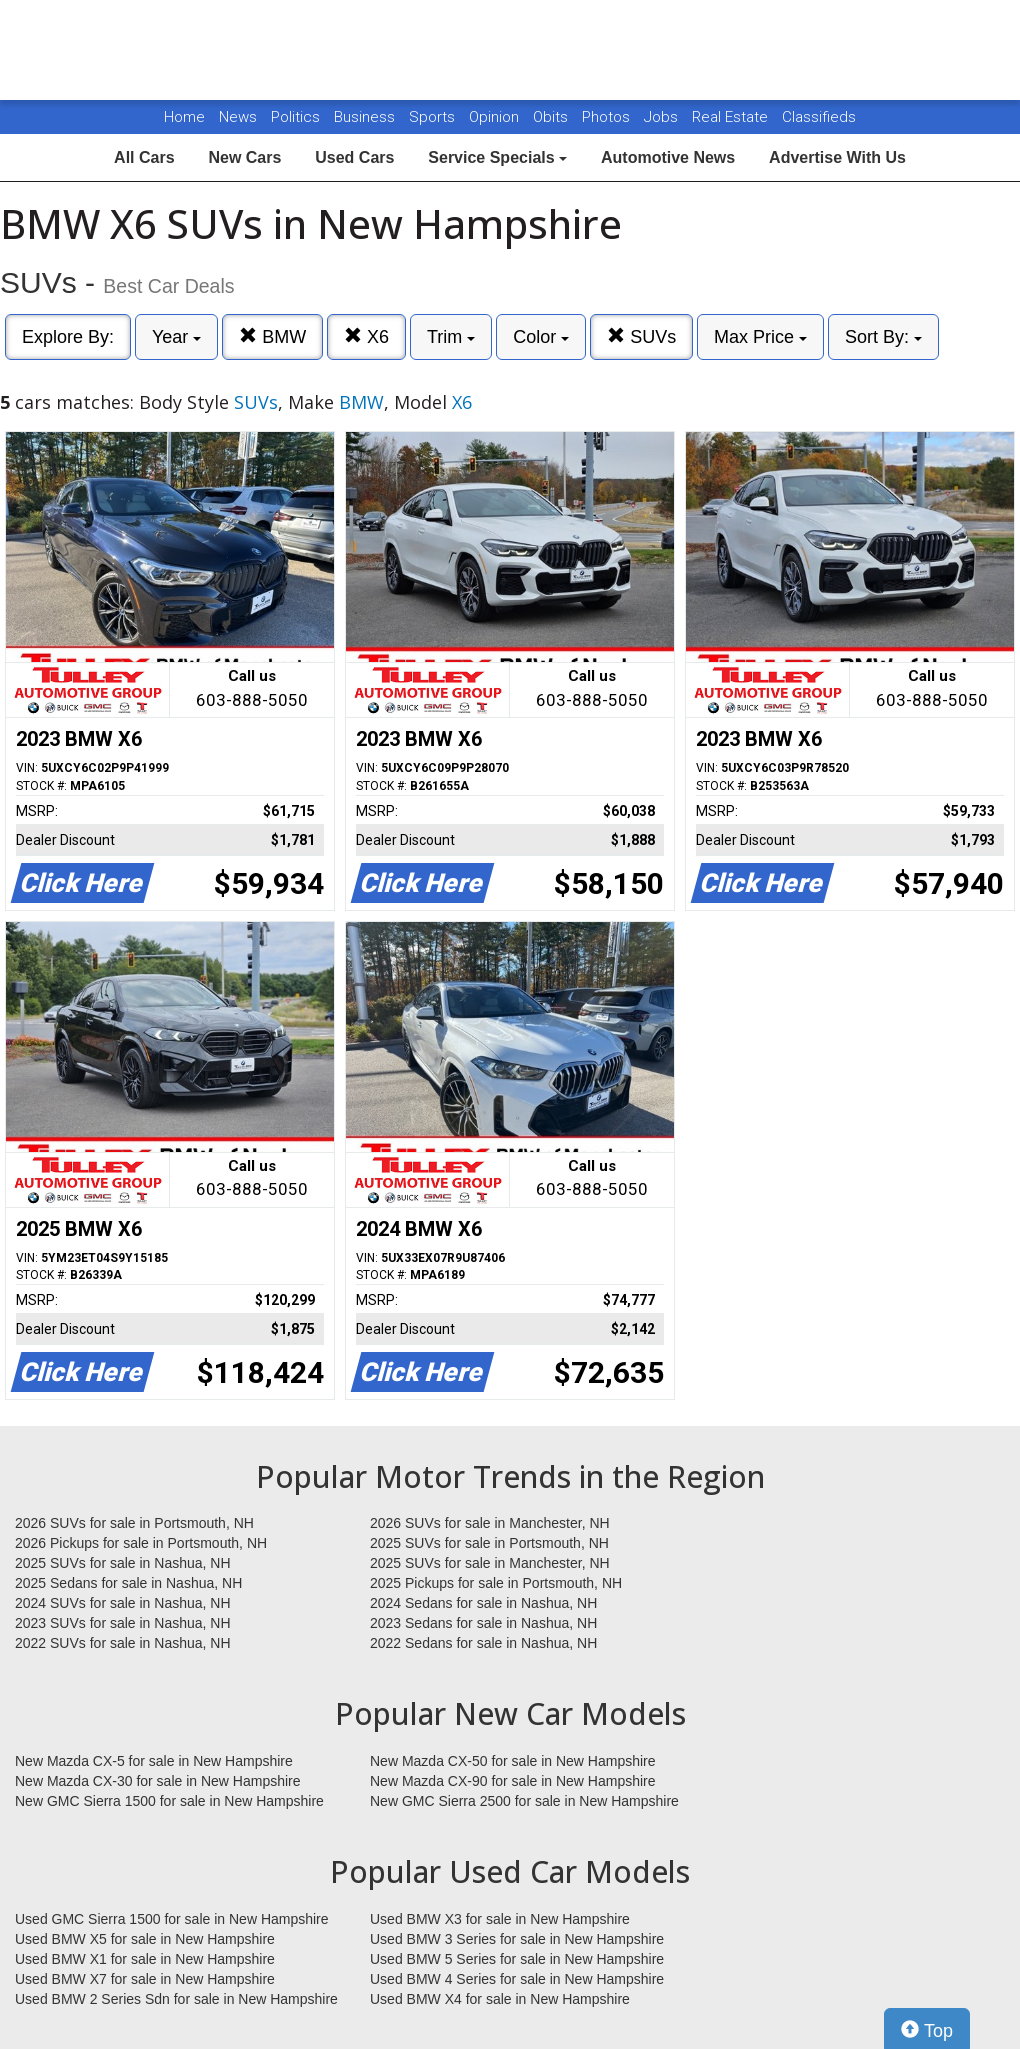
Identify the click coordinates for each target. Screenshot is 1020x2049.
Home (184, 117)
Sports (434, 117)
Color (541, 337)
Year (176, 337)
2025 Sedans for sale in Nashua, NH (128, 1583)
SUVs (641, 336)
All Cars (144, 157)
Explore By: (68, 337)
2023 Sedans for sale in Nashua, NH (483, 1623)
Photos (608, 117)
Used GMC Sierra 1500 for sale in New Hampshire (172, 1919)
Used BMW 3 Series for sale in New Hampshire (517, 1939)
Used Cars (354, 157)
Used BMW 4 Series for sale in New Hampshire (517, 1979)
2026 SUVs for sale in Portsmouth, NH (134, 1523)
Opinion (496, 117)
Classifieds (819, 117)
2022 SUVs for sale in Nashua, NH (123, 1643)
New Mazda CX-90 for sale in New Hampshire (513, 1781)
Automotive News (668, 157)
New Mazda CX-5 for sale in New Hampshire (154, 1761)
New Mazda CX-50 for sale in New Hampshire (513, 1761)
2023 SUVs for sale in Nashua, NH (123, 1623)
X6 (366, 336)
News (238, 117)
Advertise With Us (837, 157)
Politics (295, 117)
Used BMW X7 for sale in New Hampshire (145, 1979)
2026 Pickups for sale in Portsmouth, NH (141, 1543)
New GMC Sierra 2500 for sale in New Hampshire (524, 1801)
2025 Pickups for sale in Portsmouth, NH (496, 1583)
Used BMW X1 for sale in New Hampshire (145, 1959)
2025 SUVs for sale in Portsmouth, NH (489, 1543)
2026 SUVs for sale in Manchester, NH (490, 1523)
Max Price (760, 337)
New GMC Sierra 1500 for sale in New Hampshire (169, 1801)
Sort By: (883, 337)
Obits (552, 117)
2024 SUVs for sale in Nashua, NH (123, 1603)
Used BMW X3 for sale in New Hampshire (500, 1919)
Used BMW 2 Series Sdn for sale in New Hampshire (176, 1999)
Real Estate (732, 117)
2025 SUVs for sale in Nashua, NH (123, 1563)
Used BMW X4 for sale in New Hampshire (500, 1999)
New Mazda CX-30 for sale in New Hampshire (158, 1781)
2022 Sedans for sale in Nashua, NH (483, 1643)
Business (366, 117)
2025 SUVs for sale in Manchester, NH (490, 1563)
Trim (451, 337)
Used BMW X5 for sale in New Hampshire (145, 1939)
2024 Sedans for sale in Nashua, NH (483, 1603)
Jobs (663, 117)
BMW (272, 336)
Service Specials (497, 157)
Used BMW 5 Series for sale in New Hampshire (517, 1959)
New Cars (244, 157)
